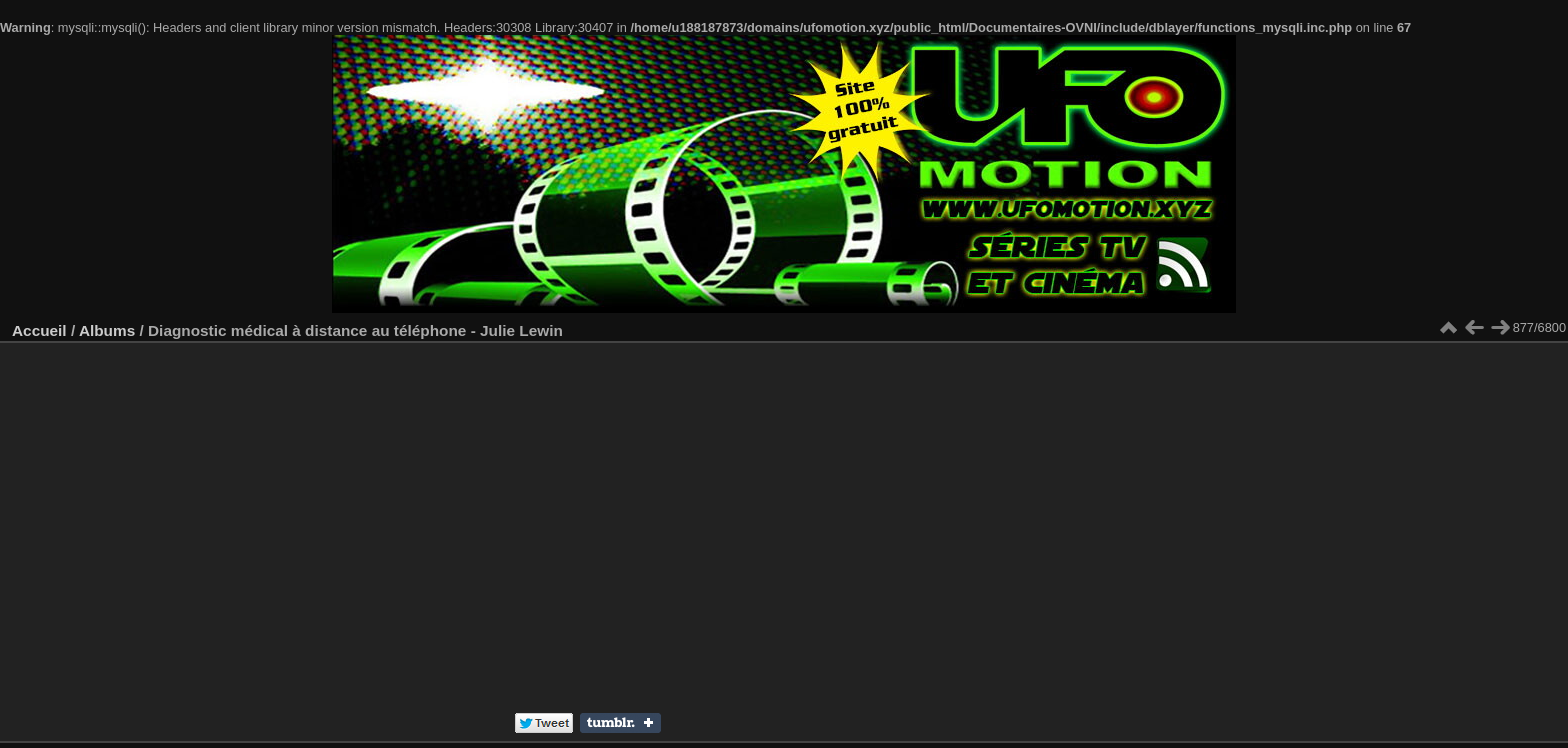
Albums (107, 330)
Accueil (39, 330)
